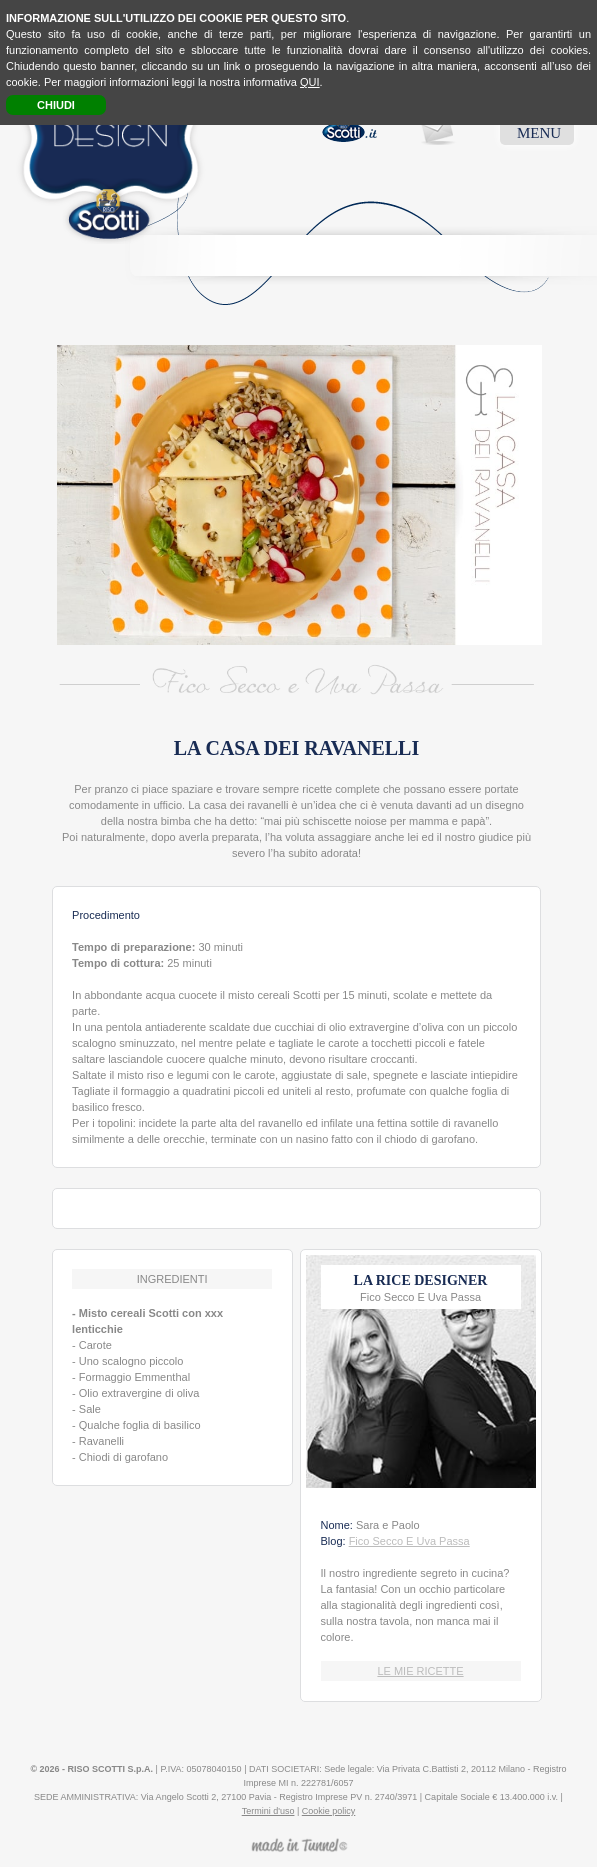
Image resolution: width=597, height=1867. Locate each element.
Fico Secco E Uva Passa (409, 1541)
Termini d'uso (268, 1811)
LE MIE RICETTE (420, 1671)
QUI (310, 82)
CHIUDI (56, 105)
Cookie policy (329, 1811)
